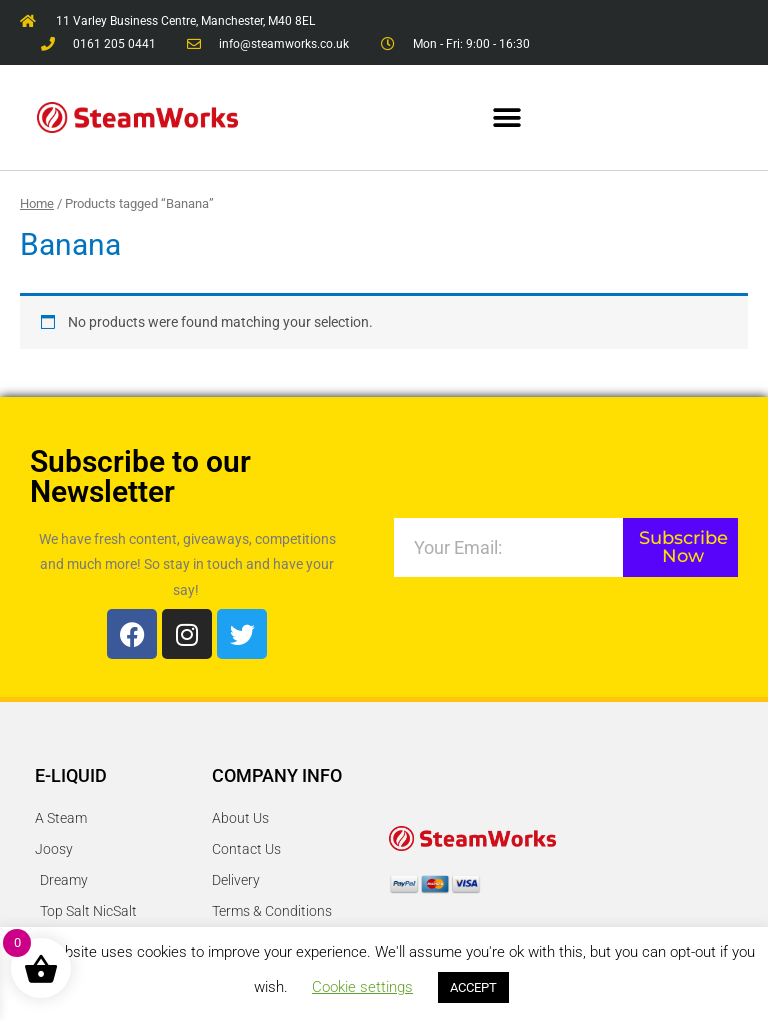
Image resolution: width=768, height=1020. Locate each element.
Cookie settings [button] (362, 987)
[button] (507, 117)
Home (37, 203)
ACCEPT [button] (473, 987)
